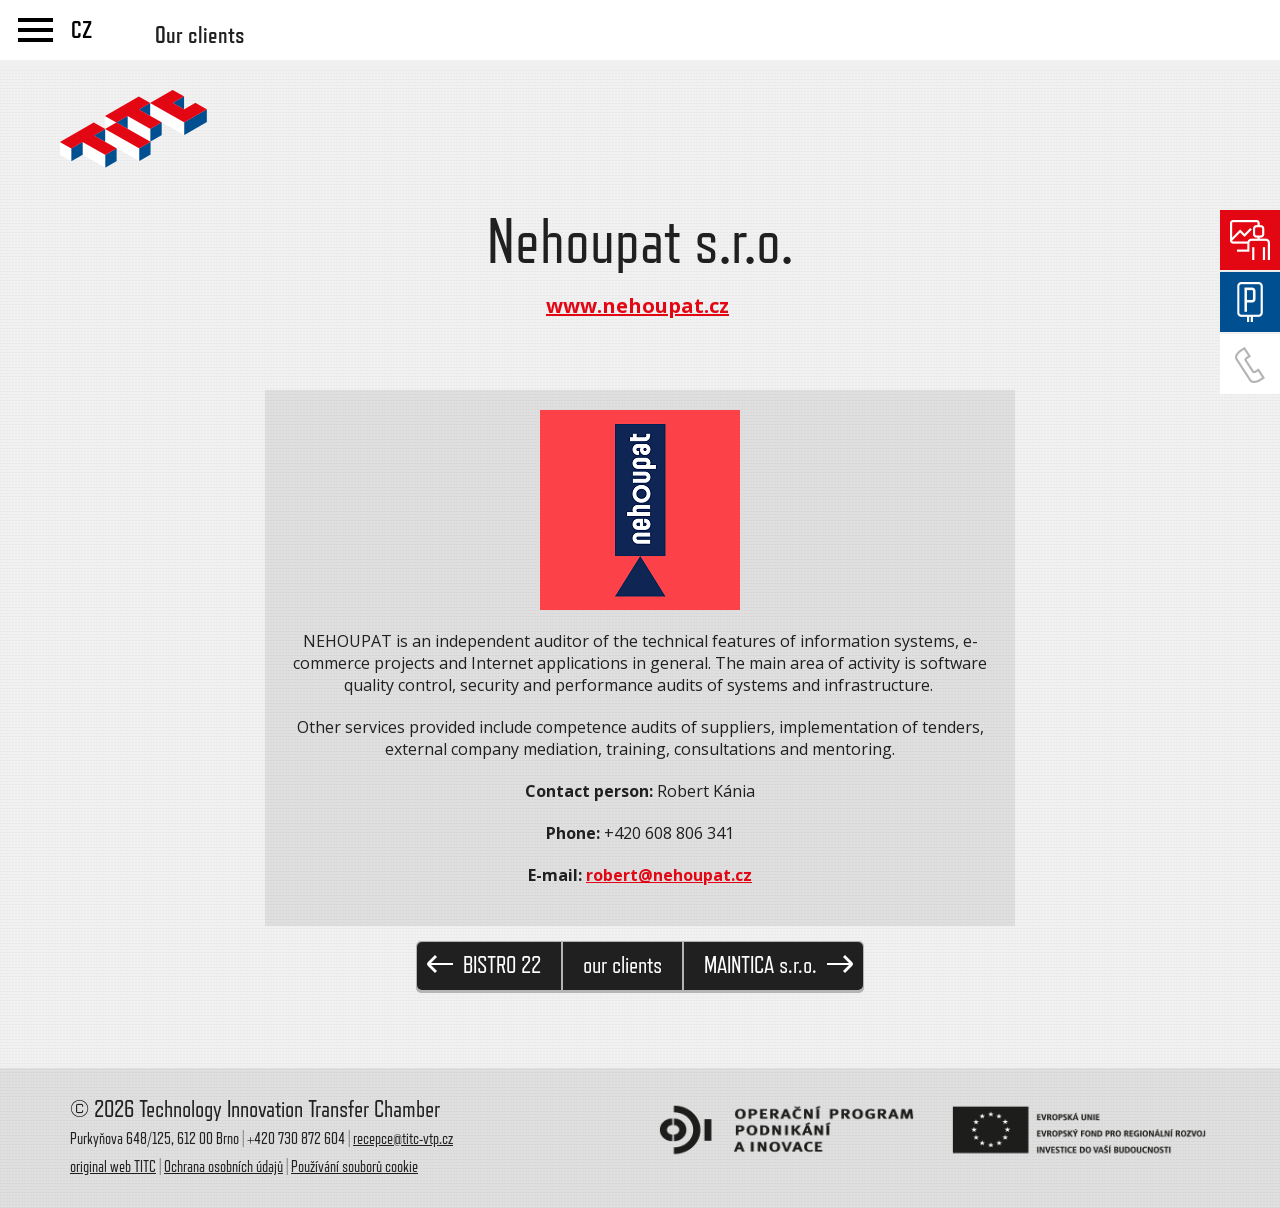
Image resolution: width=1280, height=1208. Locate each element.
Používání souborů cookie (354, 1167)
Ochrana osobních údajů (223, 1167)
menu (35, 30)
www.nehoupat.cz (637, 305)
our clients (622, 965)
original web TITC (113, 1167)
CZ (81, 30)
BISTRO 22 (484, 965)
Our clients (200, 34)
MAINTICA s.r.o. (778, 965)
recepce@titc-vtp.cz (403, 1139)
